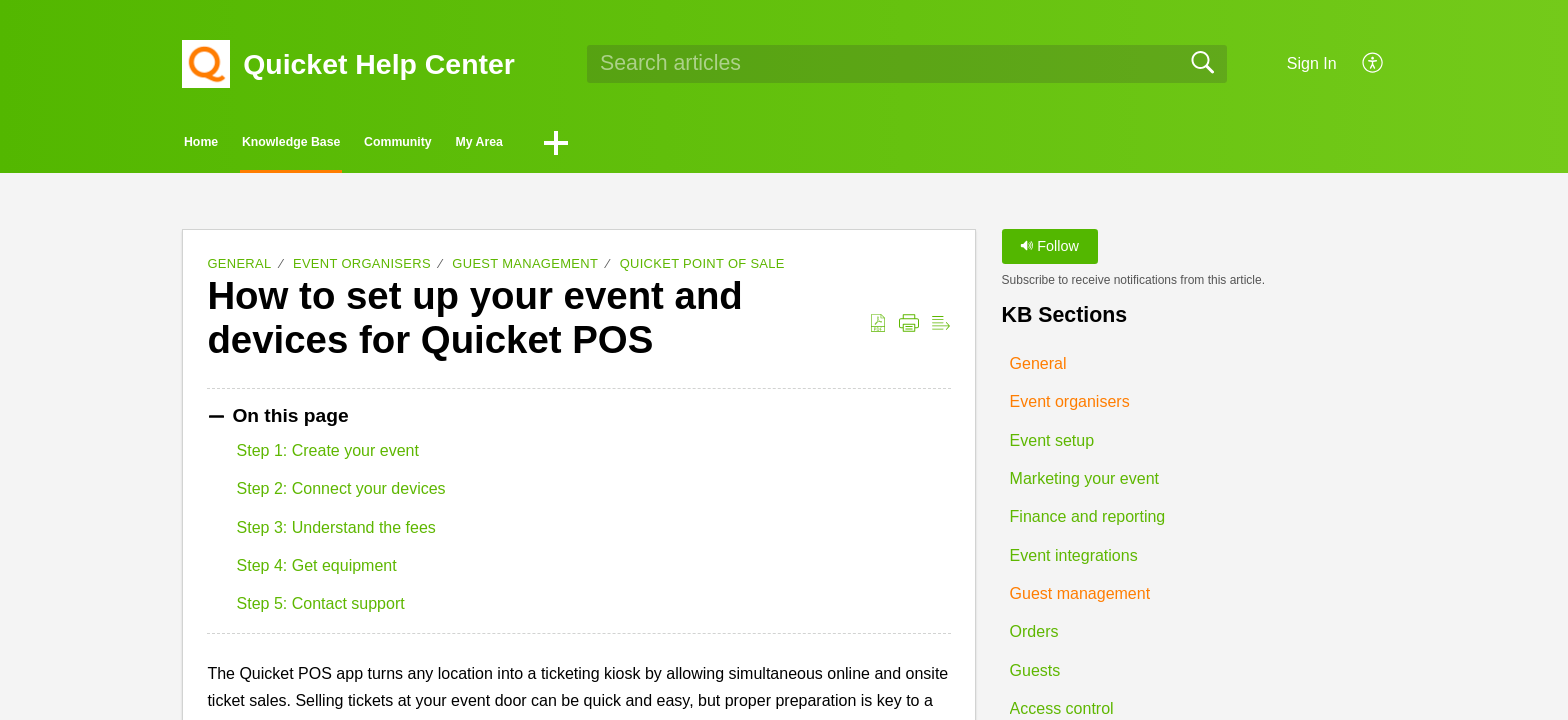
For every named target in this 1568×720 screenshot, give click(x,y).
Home (239, 145)
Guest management (525, 269)
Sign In (1312, 63)
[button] (1373, 64)
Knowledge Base (396, 145)
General (239, 269)
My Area (719, 145)
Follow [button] (1049, 252)
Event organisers (362, 269)
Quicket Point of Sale (702, 269)
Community (574, 145)
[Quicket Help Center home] (206, 64)
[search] (907, 64)
